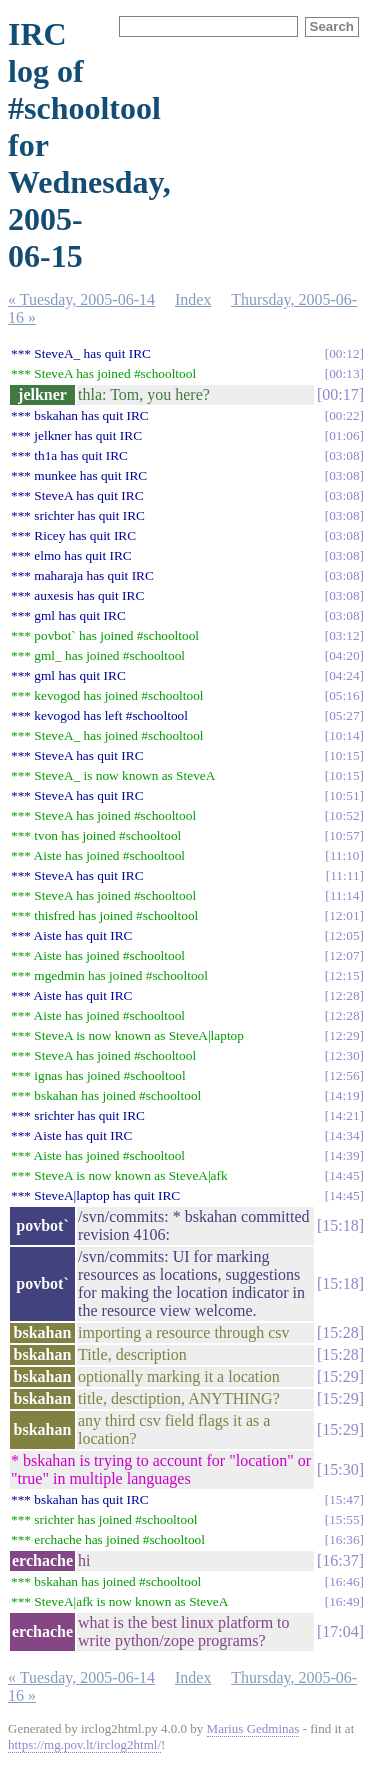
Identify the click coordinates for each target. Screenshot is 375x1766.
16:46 (344, 1581)
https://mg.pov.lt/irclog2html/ (84, 1744)
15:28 (340, 1332)
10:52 (344, 815)
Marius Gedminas (253, 1728)
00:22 (344, 415)
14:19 (344, 1095)
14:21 (344, 1115)
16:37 (340, 1560)
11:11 (344, 875)
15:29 (340, 1376)
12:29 (344, 1035)
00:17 (340, 394)
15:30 (340, 1469)
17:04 (340, 1631)
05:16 (344, 695)
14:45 (344, 1175)
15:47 (344, 1499)
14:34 (344, 1135)
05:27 (344, 715)
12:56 (344, 1075)
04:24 (344, 675)
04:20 (344, 655)
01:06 (344, 435)
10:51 (344, 795)
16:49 (344, 1601)
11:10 (345, 855)
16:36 (344, 1539)
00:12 (344, 353)
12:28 (344, 995)
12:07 (344, 955)
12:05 (344, 935)
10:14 (344, 735)
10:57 (344, 835)
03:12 (344, 635)
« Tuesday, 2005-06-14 (81, 299)
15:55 (344, 1519)
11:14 (345, 895)
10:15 (344, 755)
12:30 (344, 1055)
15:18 (340, 1225)
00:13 (344, 373)
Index (193, 299)
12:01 (344, 915)
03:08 (344, 455)
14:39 (344, 1155)
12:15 (344, 975)
